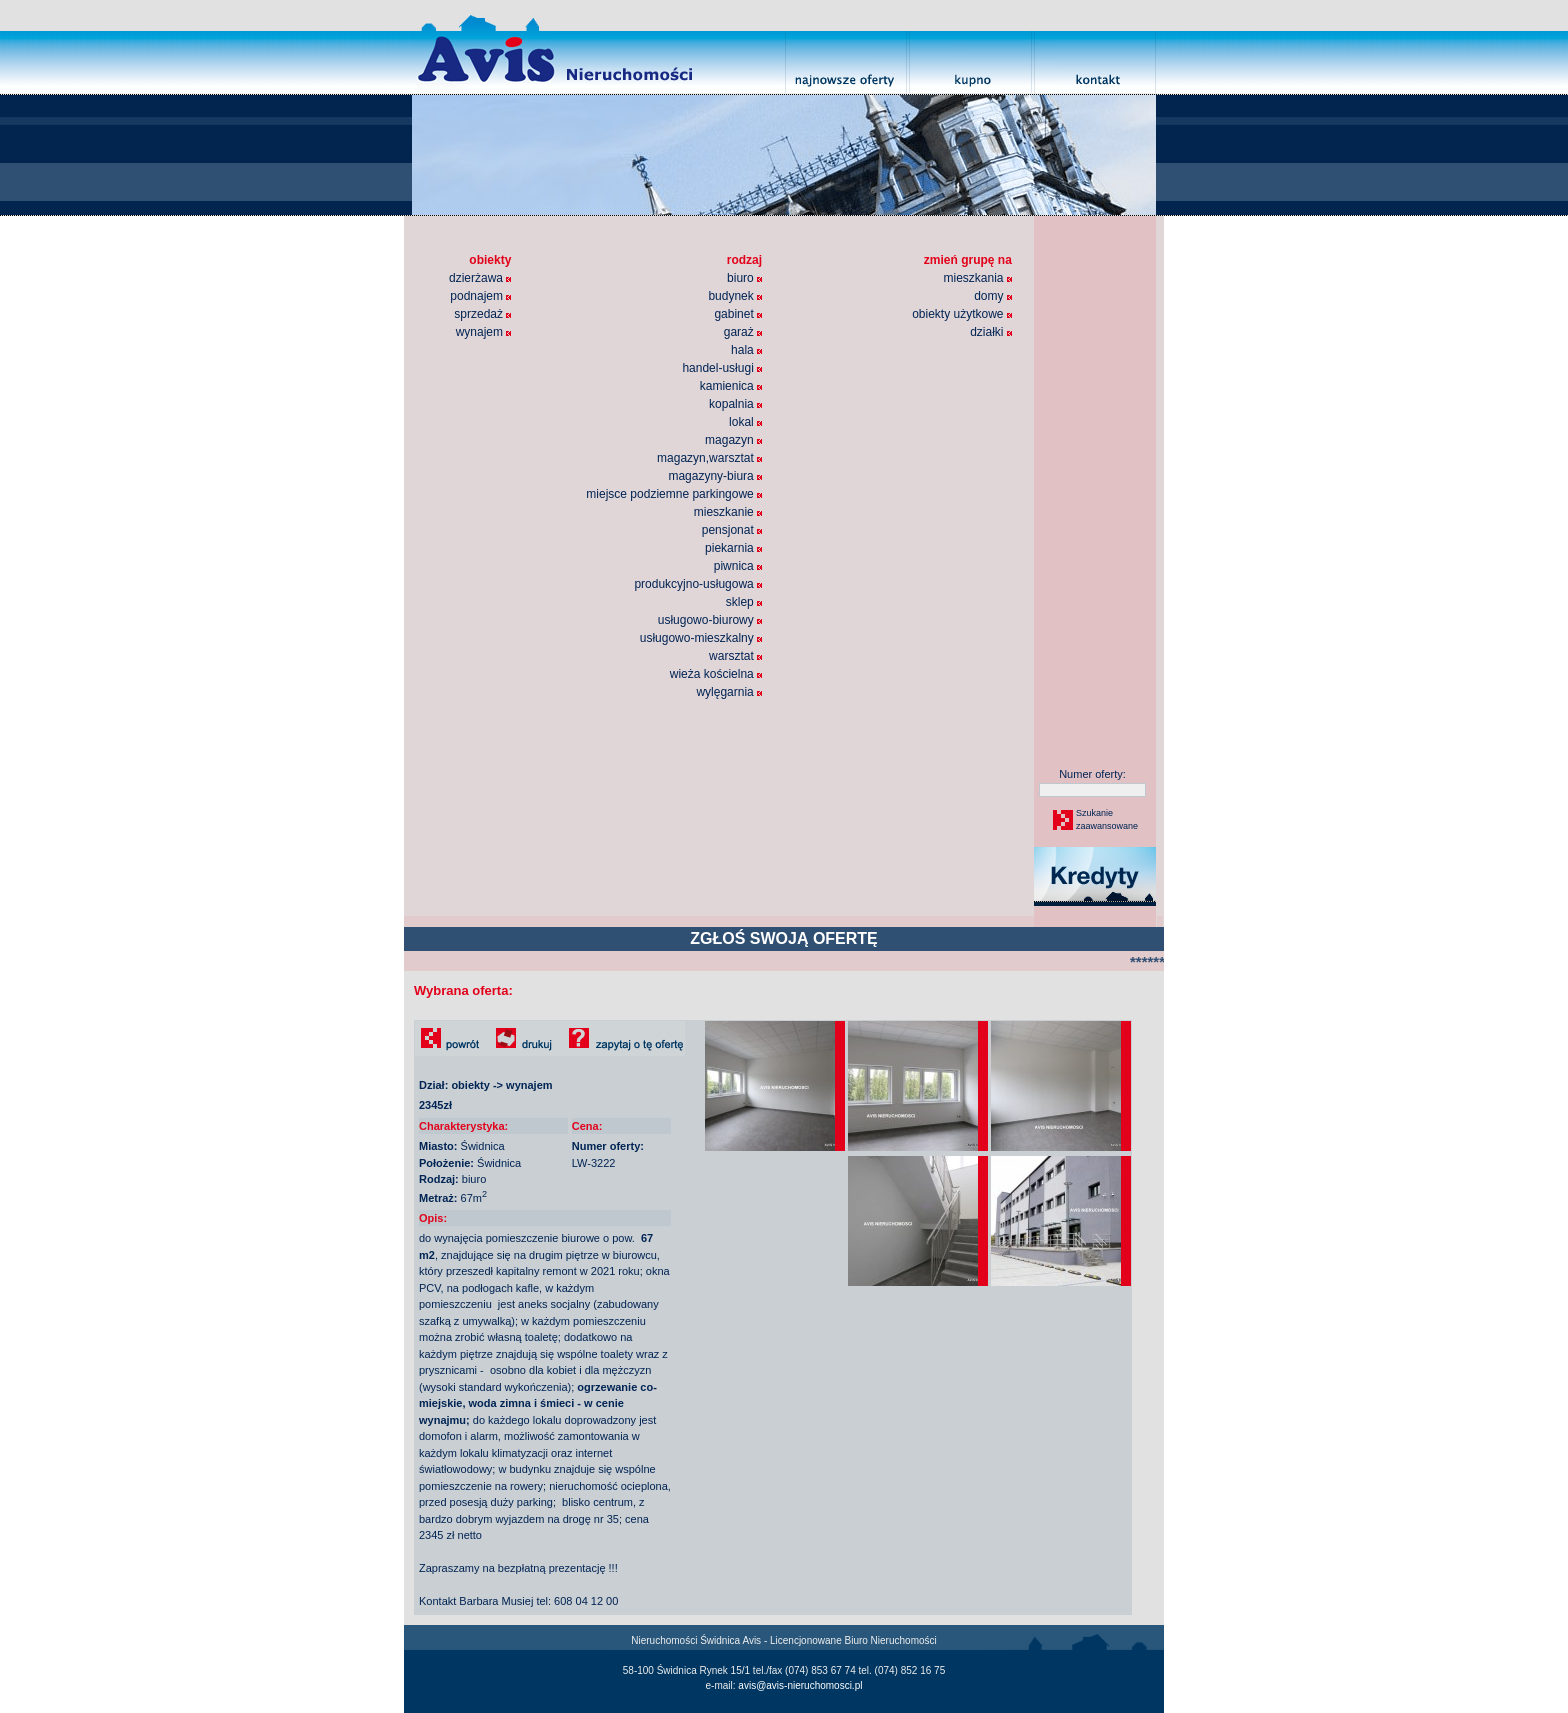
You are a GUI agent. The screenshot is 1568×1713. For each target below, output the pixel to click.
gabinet (738, 314)
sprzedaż (482, 314)
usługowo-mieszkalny (701, 638)
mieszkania (977, 278)
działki (991, 332)
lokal (745, 422)
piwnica (738, 566)
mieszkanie (728, 512)
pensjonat (732, 530)
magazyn (733, 440)
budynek (735, 296)
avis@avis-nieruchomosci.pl (800, 1685)
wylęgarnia (729, 692)
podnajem (480, 296)
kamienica (731, 386)
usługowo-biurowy (710, 620)
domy (993, 296)
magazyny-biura (715, 476)
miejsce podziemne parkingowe (674, 494)
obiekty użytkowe (962, 314)
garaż (743, 332)
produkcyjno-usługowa (698, 584)
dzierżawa (480, 278)
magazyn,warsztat (709, 458)
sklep (744, 602)
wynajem (484, 332)
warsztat (735, 656)
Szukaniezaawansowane (1106, 820)
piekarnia (733, 548)
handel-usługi (722, 368)
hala (746, 350)
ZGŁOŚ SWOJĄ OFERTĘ (784, 938)
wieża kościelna (716, 674)
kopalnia (735, 404)
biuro (744, 278)
